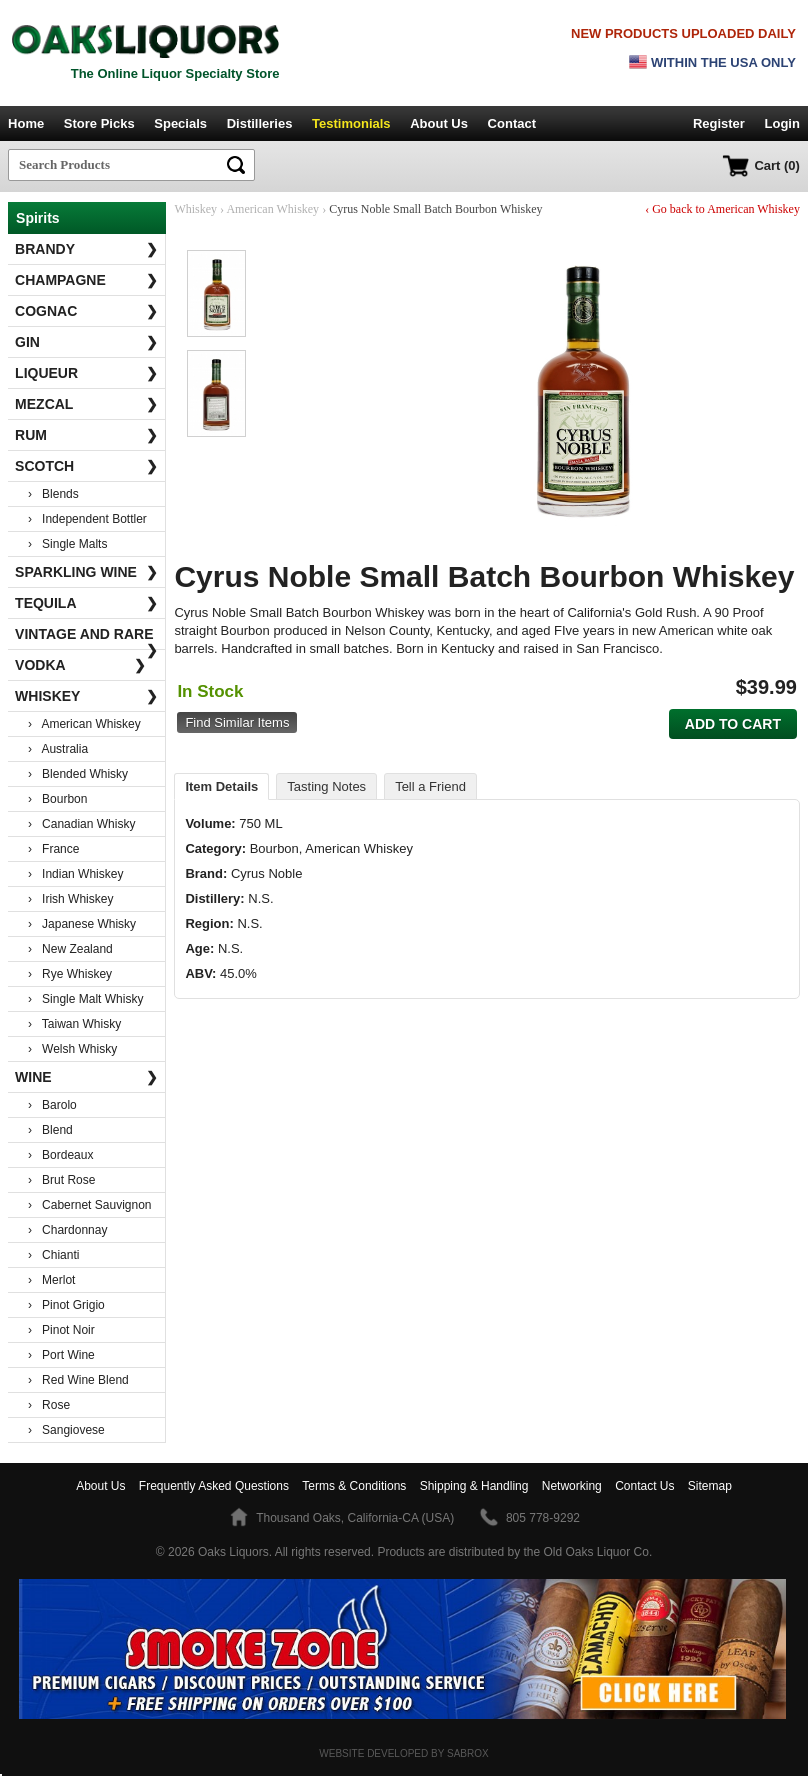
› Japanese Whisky (82, 924)
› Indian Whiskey (75, 874)
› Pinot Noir (61, 1330)
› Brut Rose (61, 1180)
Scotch (86, 466)
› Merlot (51, 1280)
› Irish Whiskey (70, 899)
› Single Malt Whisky (85, 999)
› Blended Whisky (78, 774)
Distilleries (260, 123)
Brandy (86, 249)
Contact (512, 123)
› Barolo (52, 1105)
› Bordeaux (60, 1155)
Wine (86, 1077)
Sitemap (710, 1486)
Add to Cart (733, 724)
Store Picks (99, 123)
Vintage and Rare (86, 638)
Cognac (86, 311)
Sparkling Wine (86, 572)
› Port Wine (61, 1355)
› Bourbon (57, 799)
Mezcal (86, 404)
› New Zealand (70, 949)
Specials (180, 123)
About (100, 1486)
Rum (86, 435)
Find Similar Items (237, 722)
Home (26, 123)
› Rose (49, 1405)
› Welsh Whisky (72, 1049)
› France (53, 849)
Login (782, 123)
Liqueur (86, 373)
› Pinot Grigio (66, 1305)
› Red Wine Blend (78, 1380)
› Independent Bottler (87, 519)
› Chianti (53, 1255)
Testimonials (351, 123)
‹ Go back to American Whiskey (722, 209)
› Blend (50, 1130)
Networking (572, 1486)
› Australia (58, 749)
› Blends (53, 494)
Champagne (86, 280)
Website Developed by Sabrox (403, 1753)
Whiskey (86, 696)
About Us (439, 123)
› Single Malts (67, 544)
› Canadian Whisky (81, 824)
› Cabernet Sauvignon (89, 1205)
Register (719, 123)
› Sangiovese (66, 1430)
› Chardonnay (67, 1230)
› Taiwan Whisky (74, 1024)
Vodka (80, 665)
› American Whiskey (84, 724)
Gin (86, 342)
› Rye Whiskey (70, 974)
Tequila (86, 603)
